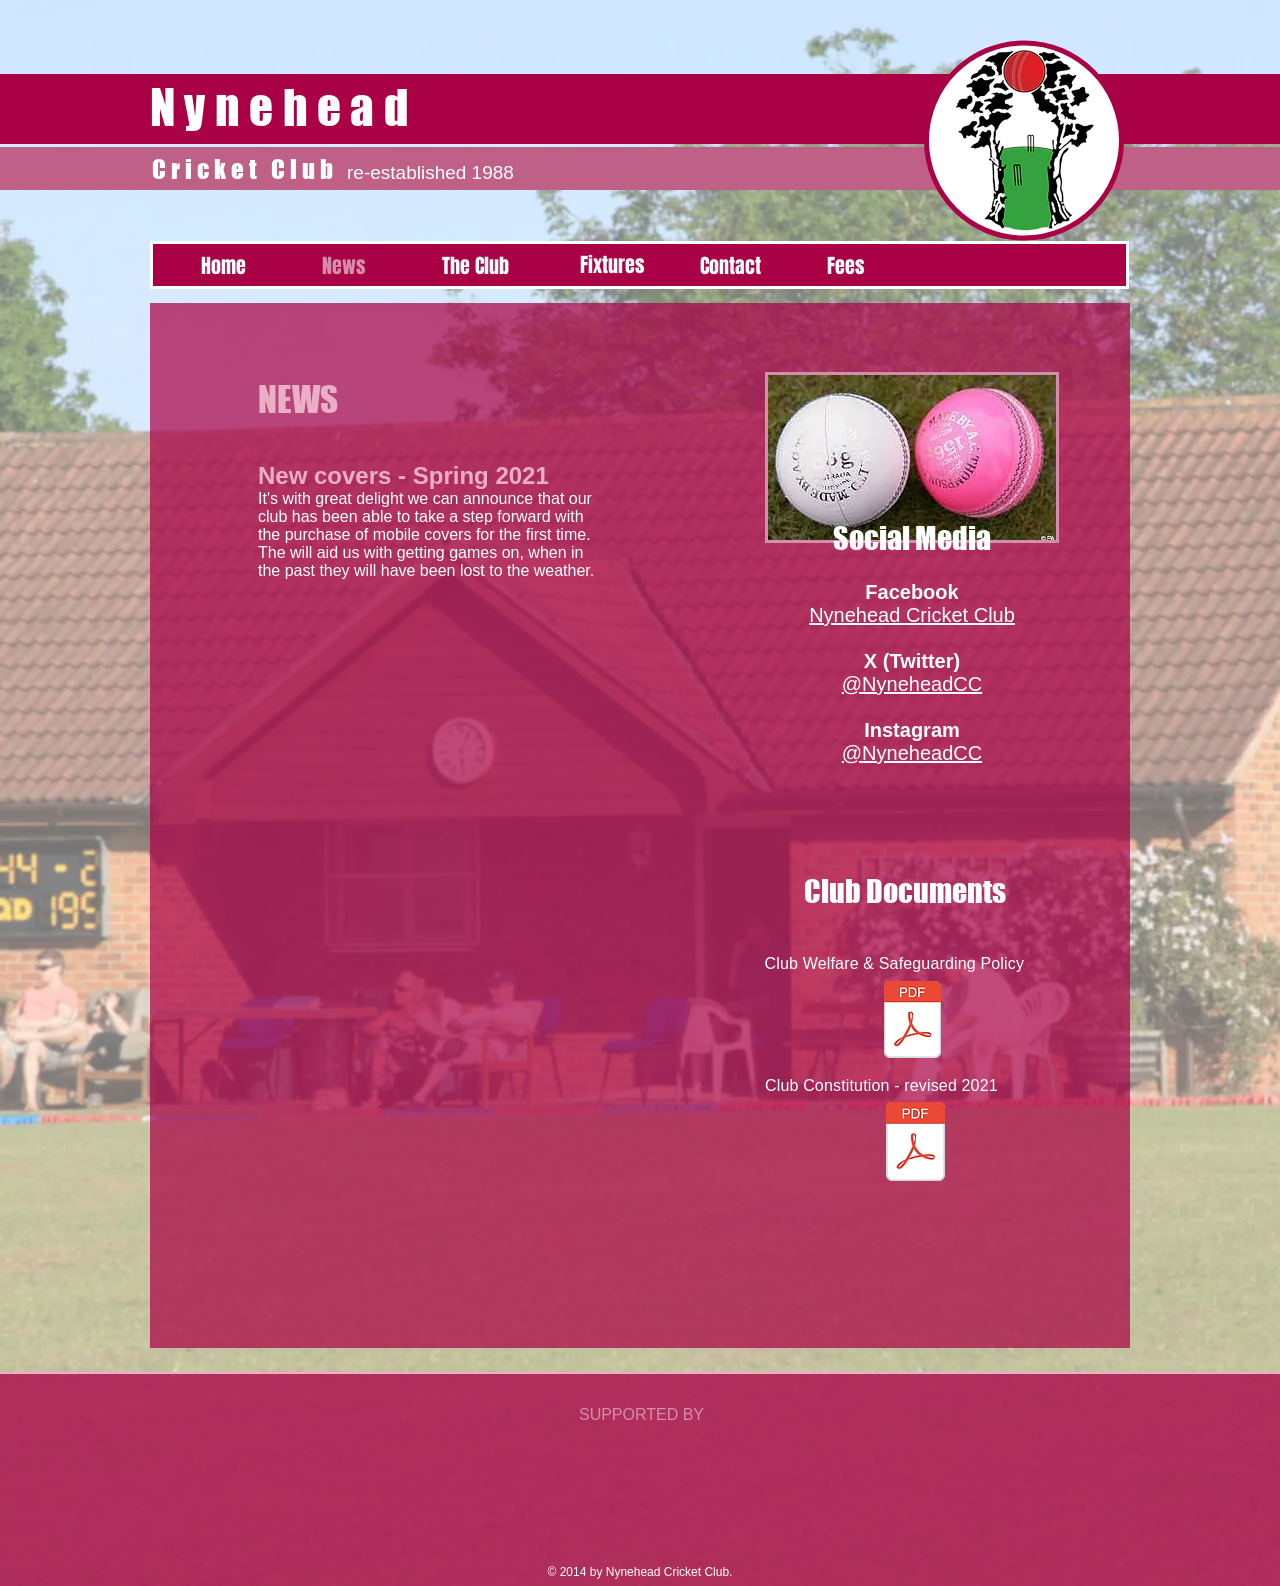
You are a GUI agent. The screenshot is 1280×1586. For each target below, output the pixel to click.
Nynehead (283, 107)
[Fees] (846, 266)
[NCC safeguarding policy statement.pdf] (912, 1022)
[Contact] (730, 266)
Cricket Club (249, 169)
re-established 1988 (430, 172)
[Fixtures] (612, 265)
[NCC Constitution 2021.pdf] (915, 1144)
